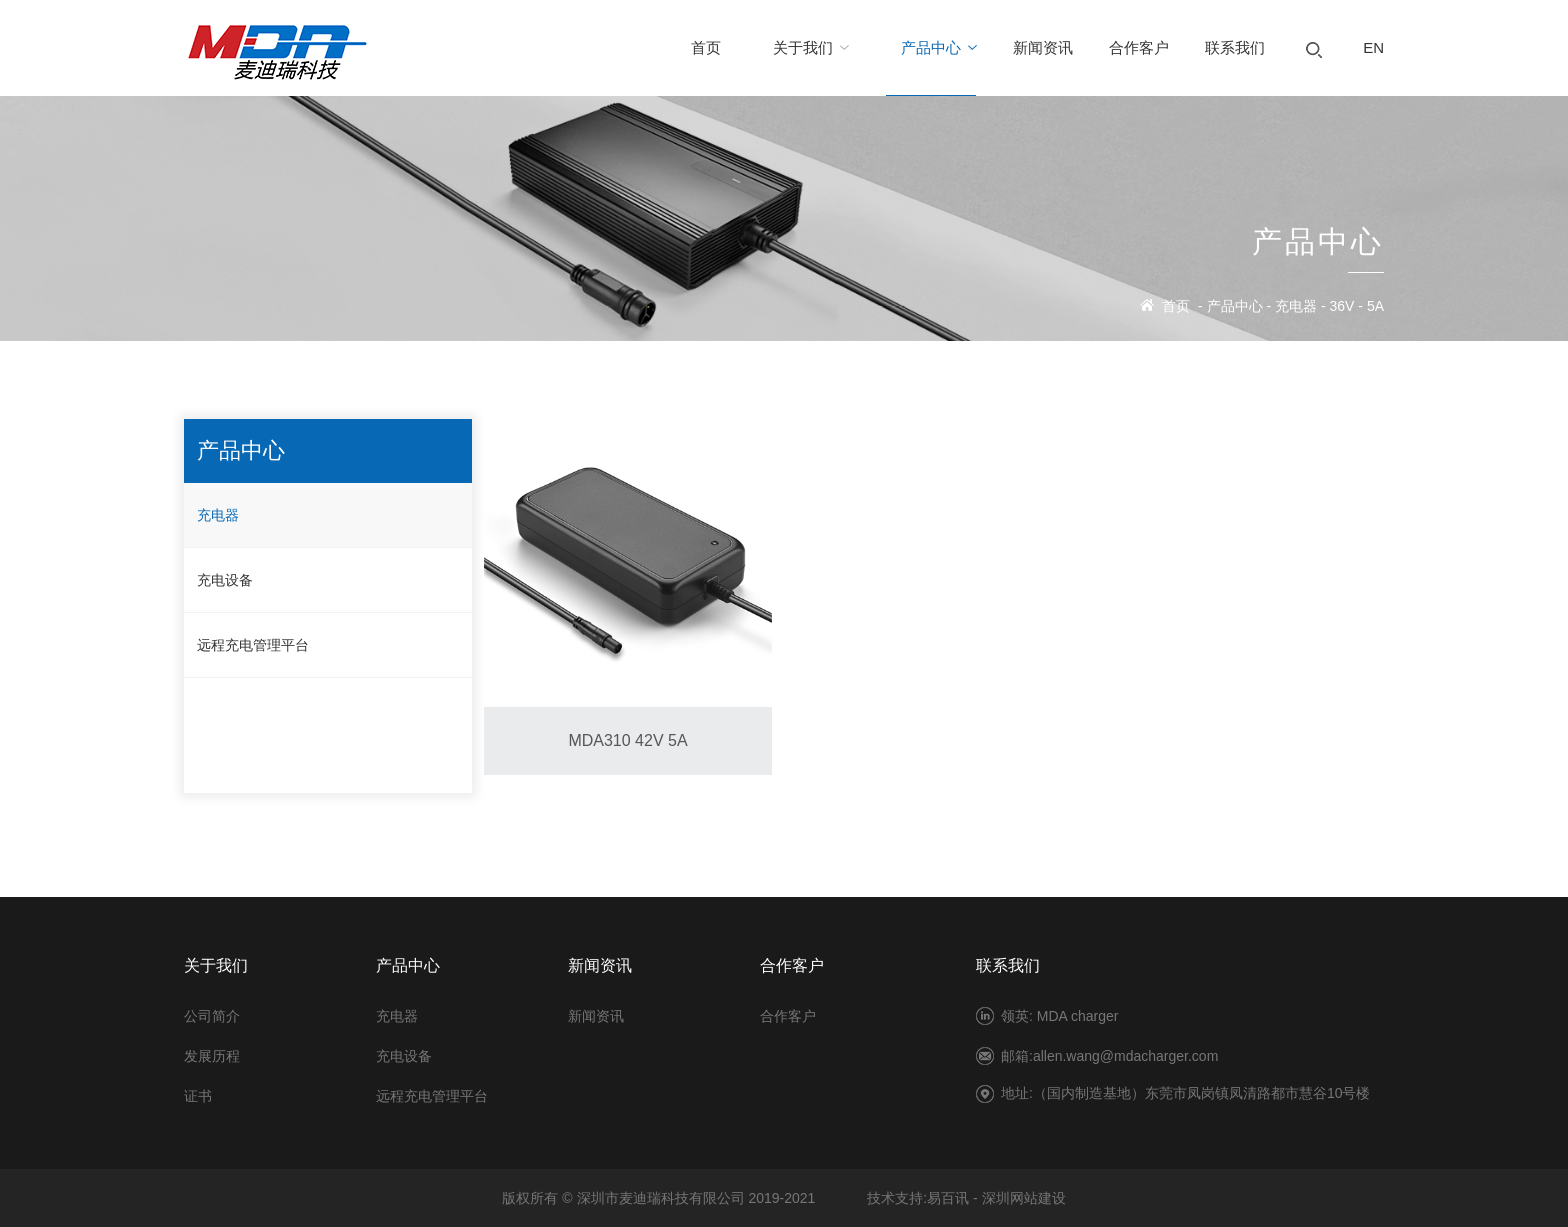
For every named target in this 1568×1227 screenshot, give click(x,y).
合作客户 (788, 1016)
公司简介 (212, 1016)
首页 (1176, 306)
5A (1375, 306)
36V (1342, 306)
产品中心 (1235, 306)
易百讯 (948, 1198)
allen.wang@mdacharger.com (1125, 1056)
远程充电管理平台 (253, 645)
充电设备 (225, 580)
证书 (198, 1096)
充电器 (1296, 306)
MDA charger (1078, 1016)
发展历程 (212, 1056)
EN (1373, 47)
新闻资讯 (596, 1016)
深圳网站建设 (1024, 1198)
